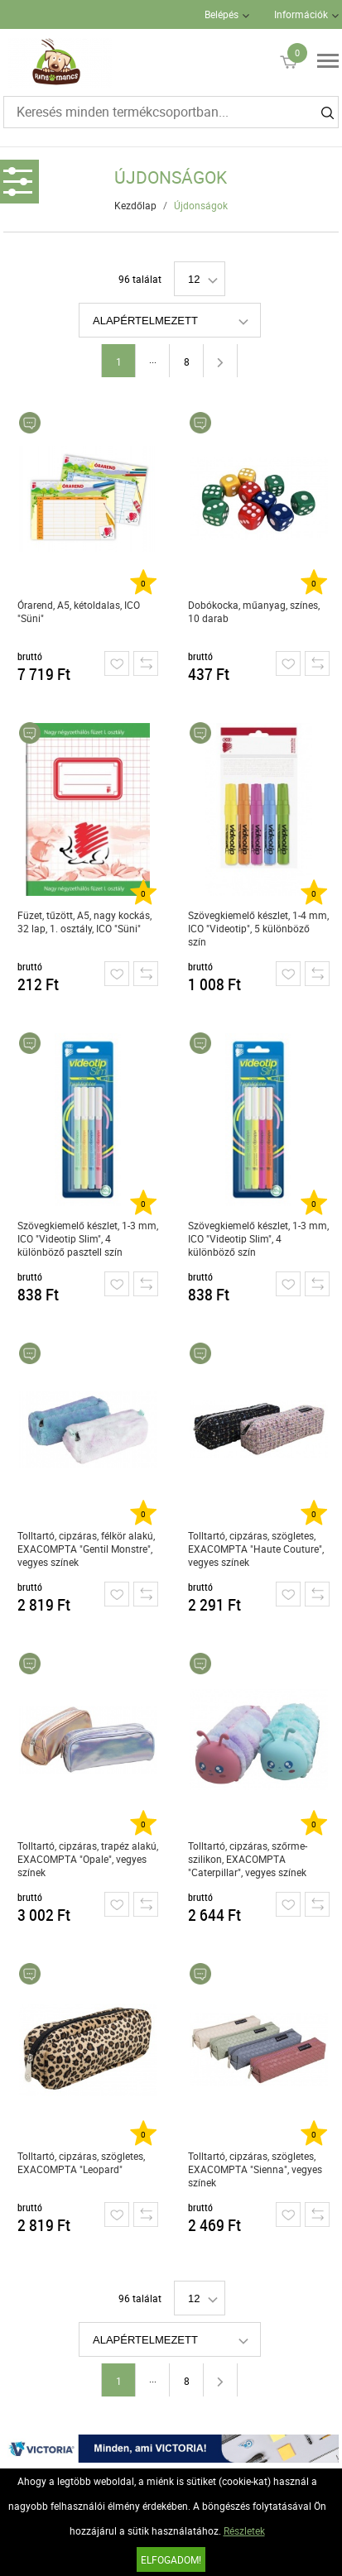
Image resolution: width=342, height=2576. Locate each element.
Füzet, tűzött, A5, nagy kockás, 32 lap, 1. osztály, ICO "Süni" (84, 921)
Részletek (244, 2530)
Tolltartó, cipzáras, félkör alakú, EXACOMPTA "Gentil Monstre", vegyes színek (86, 1548)
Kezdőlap (135, 205)
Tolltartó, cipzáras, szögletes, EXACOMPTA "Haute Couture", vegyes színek (256, 1548)
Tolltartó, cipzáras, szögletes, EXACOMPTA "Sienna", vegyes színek (255, 2169)
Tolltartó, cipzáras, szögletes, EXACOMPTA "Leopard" (81, 2162)
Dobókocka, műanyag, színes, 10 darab (254, 611)
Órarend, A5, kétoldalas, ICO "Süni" (78, 611)
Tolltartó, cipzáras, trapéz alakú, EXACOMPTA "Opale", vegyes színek (87, 1859)
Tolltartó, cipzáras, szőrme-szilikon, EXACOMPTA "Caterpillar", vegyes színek (247, 1859)
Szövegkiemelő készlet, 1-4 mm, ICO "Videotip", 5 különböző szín (258, 928)
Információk (301, 14)
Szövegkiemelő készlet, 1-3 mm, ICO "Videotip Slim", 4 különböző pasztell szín (87, 1238)
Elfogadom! (171, 2559)
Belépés (221, 14)
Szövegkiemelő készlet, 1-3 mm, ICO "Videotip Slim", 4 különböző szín (258, 1238)
